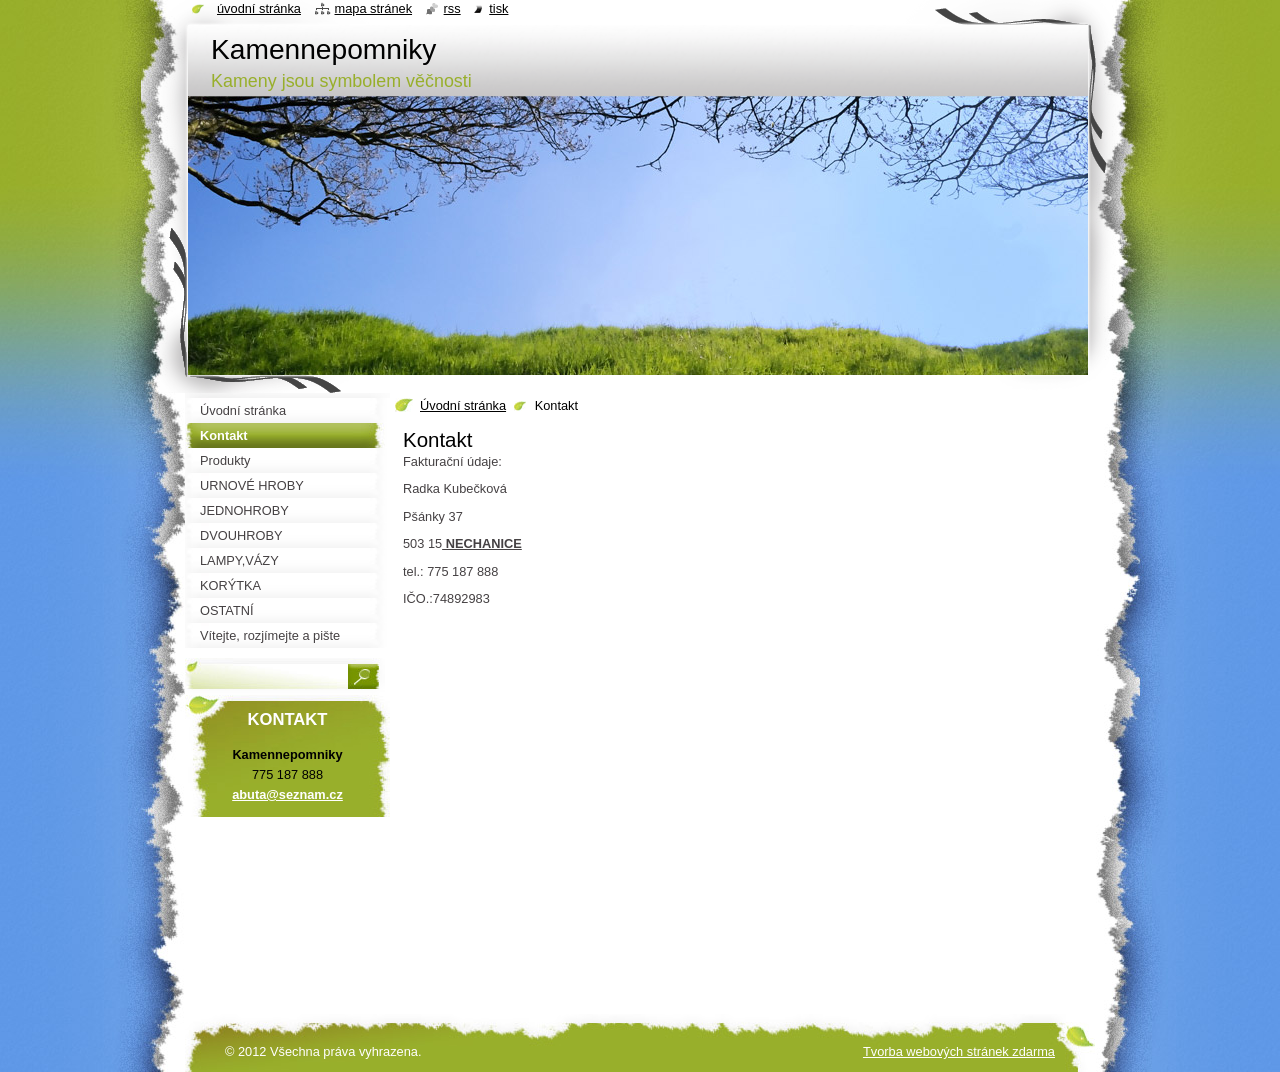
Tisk (498, 8)
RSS (452, 8)
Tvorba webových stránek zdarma (959, 1051)
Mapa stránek (374, 8)
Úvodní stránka (463, 405)
